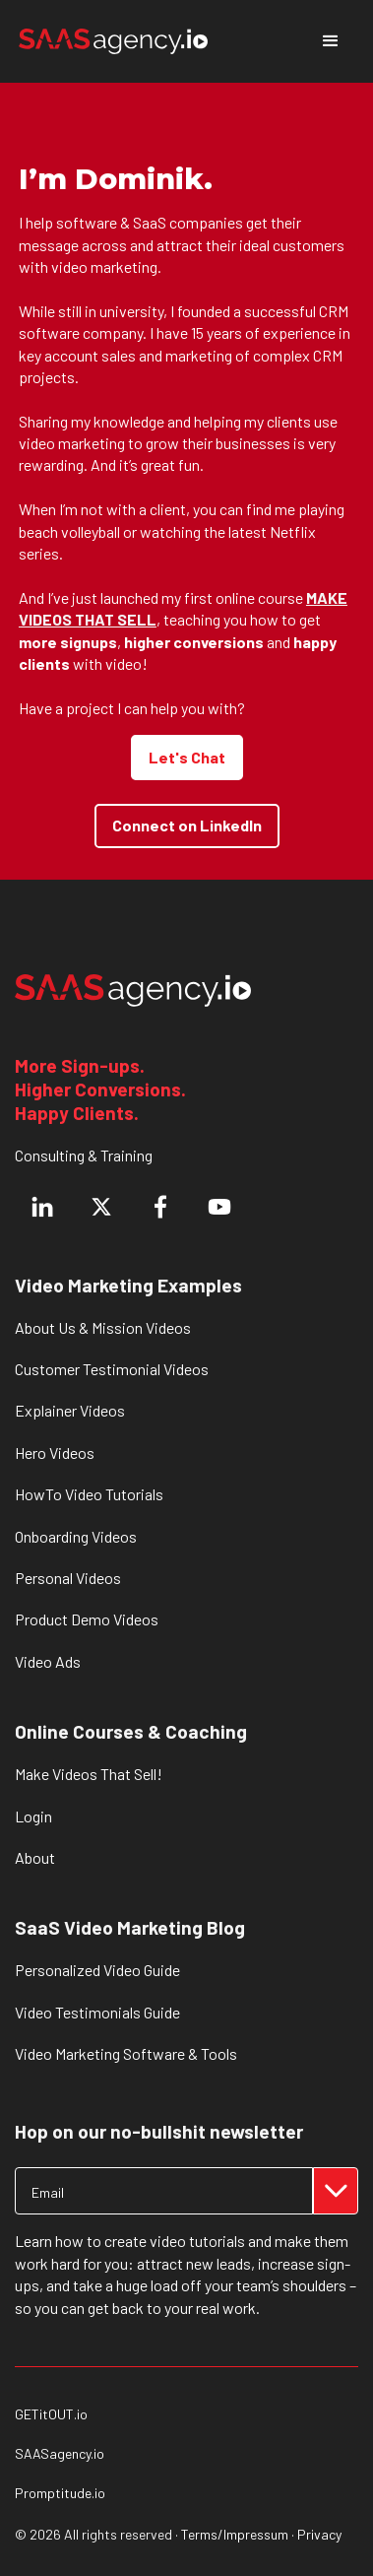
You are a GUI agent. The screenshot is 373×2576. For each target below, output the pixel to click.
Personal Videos (68, 1577)
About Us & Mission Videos (103, 1327)
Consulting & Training (84, 1155)
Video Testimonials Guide (97, 2012)
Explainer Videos (70, 1410)
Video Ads (48, 1661)
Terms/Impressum (234, 2534)
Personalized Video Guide (97, 1969)
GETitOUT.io (51, 2414)
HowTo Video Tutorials (89, 1494)
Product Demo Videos (86, 1619)
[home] (113, 41)
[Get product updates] (164, 2190)
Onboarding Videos (76, 1536)
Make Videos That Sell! (88, 1773)
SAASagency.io (59, 2454)
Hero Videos (54, 1452)
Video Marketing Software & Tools (126, 2053)
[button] (330, 41)
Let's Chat (187, 757)
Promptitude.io (60, 2493)
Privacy (319, 2534)
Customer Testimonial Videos (112, 1368)
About (35, 1857)
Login (33, 1816)
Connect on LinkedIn (187, 825)
